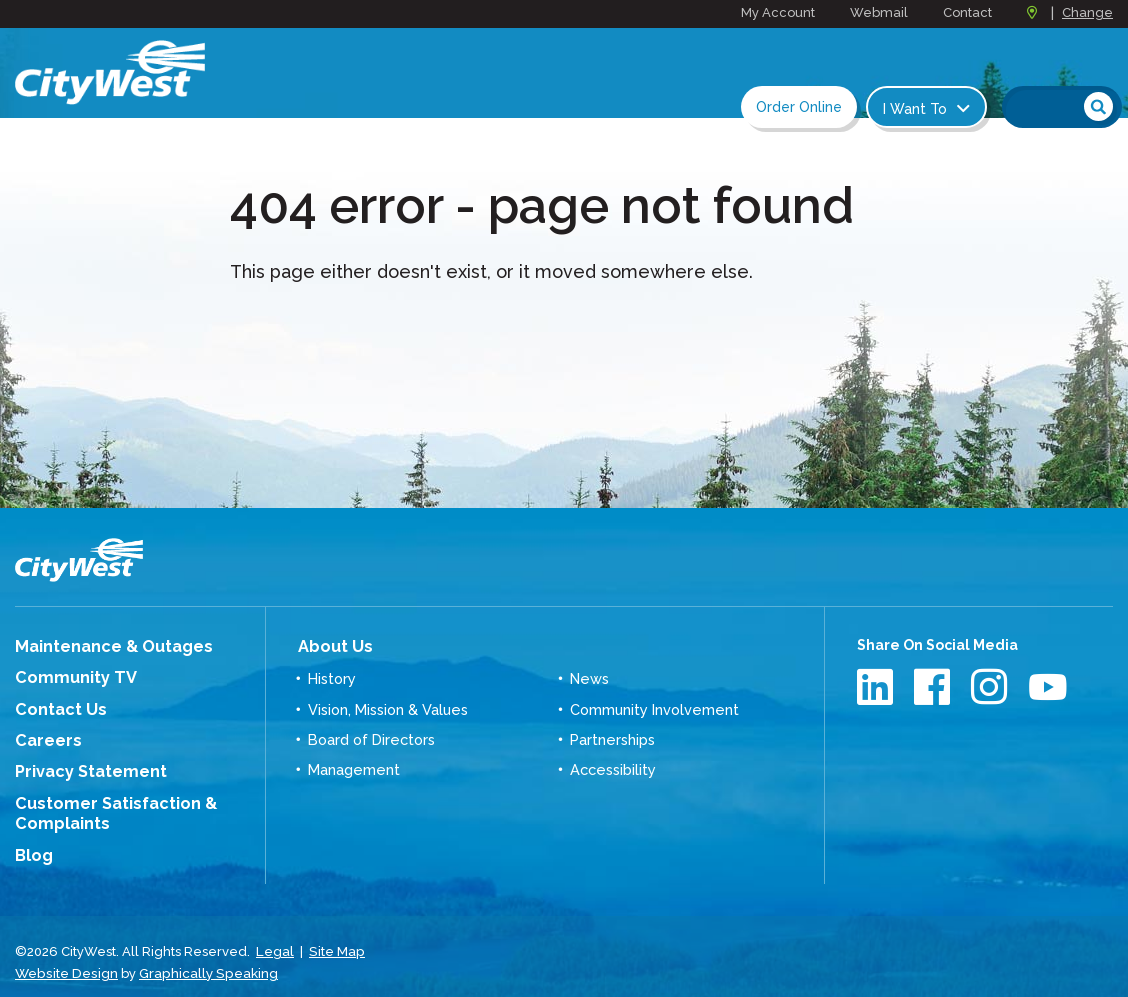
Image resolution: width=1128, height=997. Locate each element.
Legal (274, 936)
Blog (32, 842)
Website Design (64, 956)
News (589, 675)
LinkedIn (877, 686)
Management (353, 764)
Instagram (991, 686)
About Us (329, 645)
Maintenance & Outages (101, 646)
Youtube (1048, 686)
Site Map (335, 936)
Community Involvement (653, 705)
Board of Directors (370, 735)
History (332, 675)
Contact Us (54, 705)
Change (1087, 12)
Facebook (934, 686)
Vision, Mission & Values (387, 705)
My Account (778, 12)
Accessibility (612, 764)
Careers (44, 735)
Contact (967, 12)
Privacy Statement (82, 764)
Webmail (879, 12)
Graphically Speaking (203, 956)
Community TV (67, 675)
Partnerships (612, 735)
